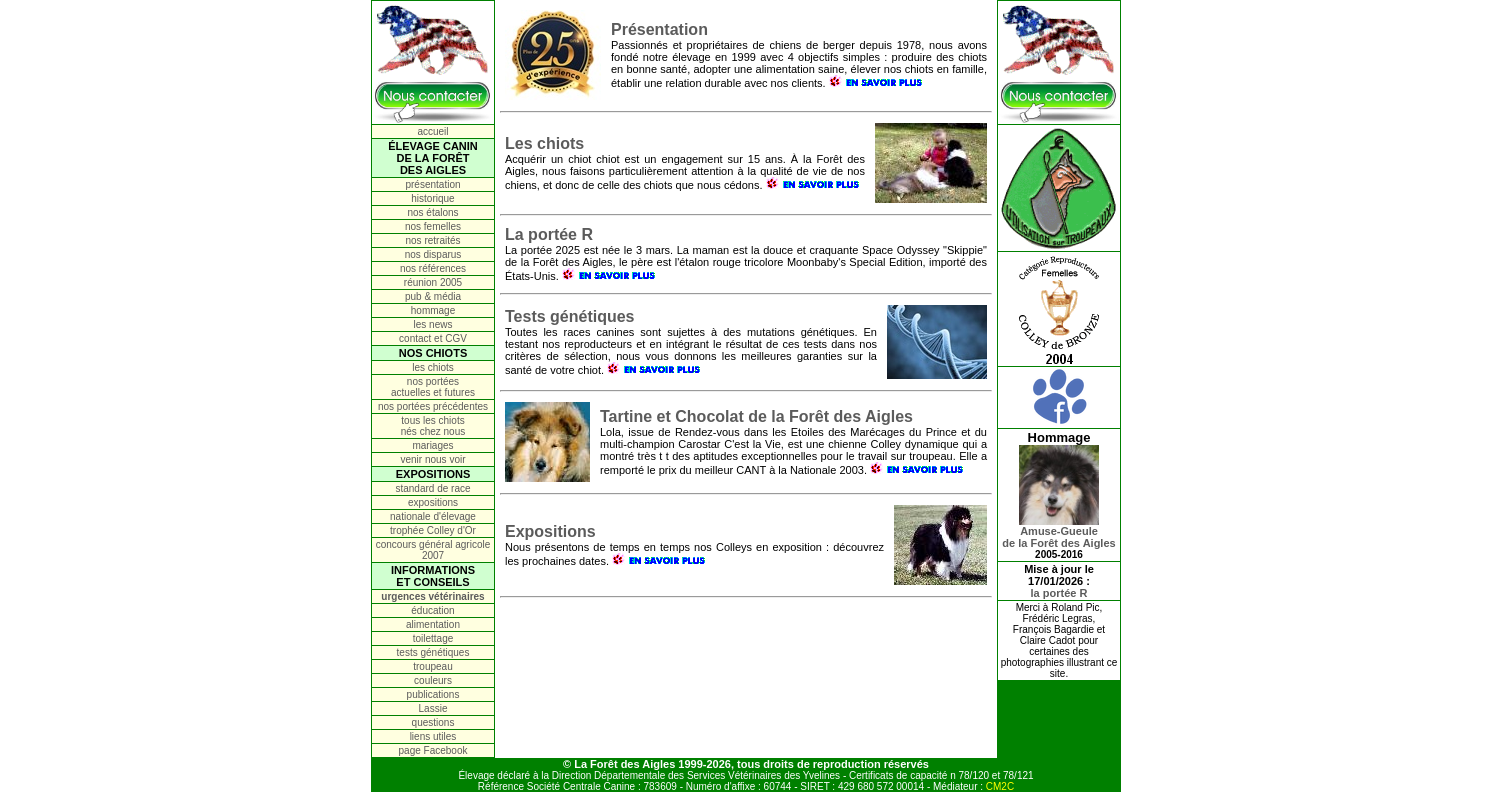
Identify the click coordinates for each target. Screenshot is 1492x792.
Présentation (659, 29)
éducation (432, 610)
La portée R (549, 234)
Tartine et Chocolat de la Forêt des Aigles (756, 416)
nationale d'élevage (433, 516)
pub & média (433, 296)
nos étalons (432, 212)
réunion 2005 (433, 282)
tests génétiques (433, 652)
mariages (432, 445)
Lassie (433, 708)
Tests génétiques (570, 316)
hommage (433, 310)
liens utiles (433, 736)
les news (433, 324)
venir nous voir (432, 459)
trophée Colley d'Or (433, 530)
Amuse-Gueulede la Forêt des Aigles (1058, 532)
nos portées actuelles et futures (433, 387)
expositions (433, 502)
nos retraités (432, 240)
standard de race (432, 488)
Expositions (550, 531)
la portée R (1059, 593)
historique (432, 198)
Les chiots (544, 143)
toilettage (433, 638)
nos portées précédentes (433, 406)
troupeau (432, 666)
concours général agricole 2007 (433, 550)
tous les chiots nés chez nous (433, 426)
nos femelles (433, 226)
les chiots (433, 367)
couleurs (433, 680)
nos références (433, 268)
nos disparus (433, 254)
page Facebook (433, 750)
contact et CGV (433, 338)
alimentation (433, 624)
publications (433, 694)
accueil (432, 131)
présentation (432, 184)
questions (433, 722)
